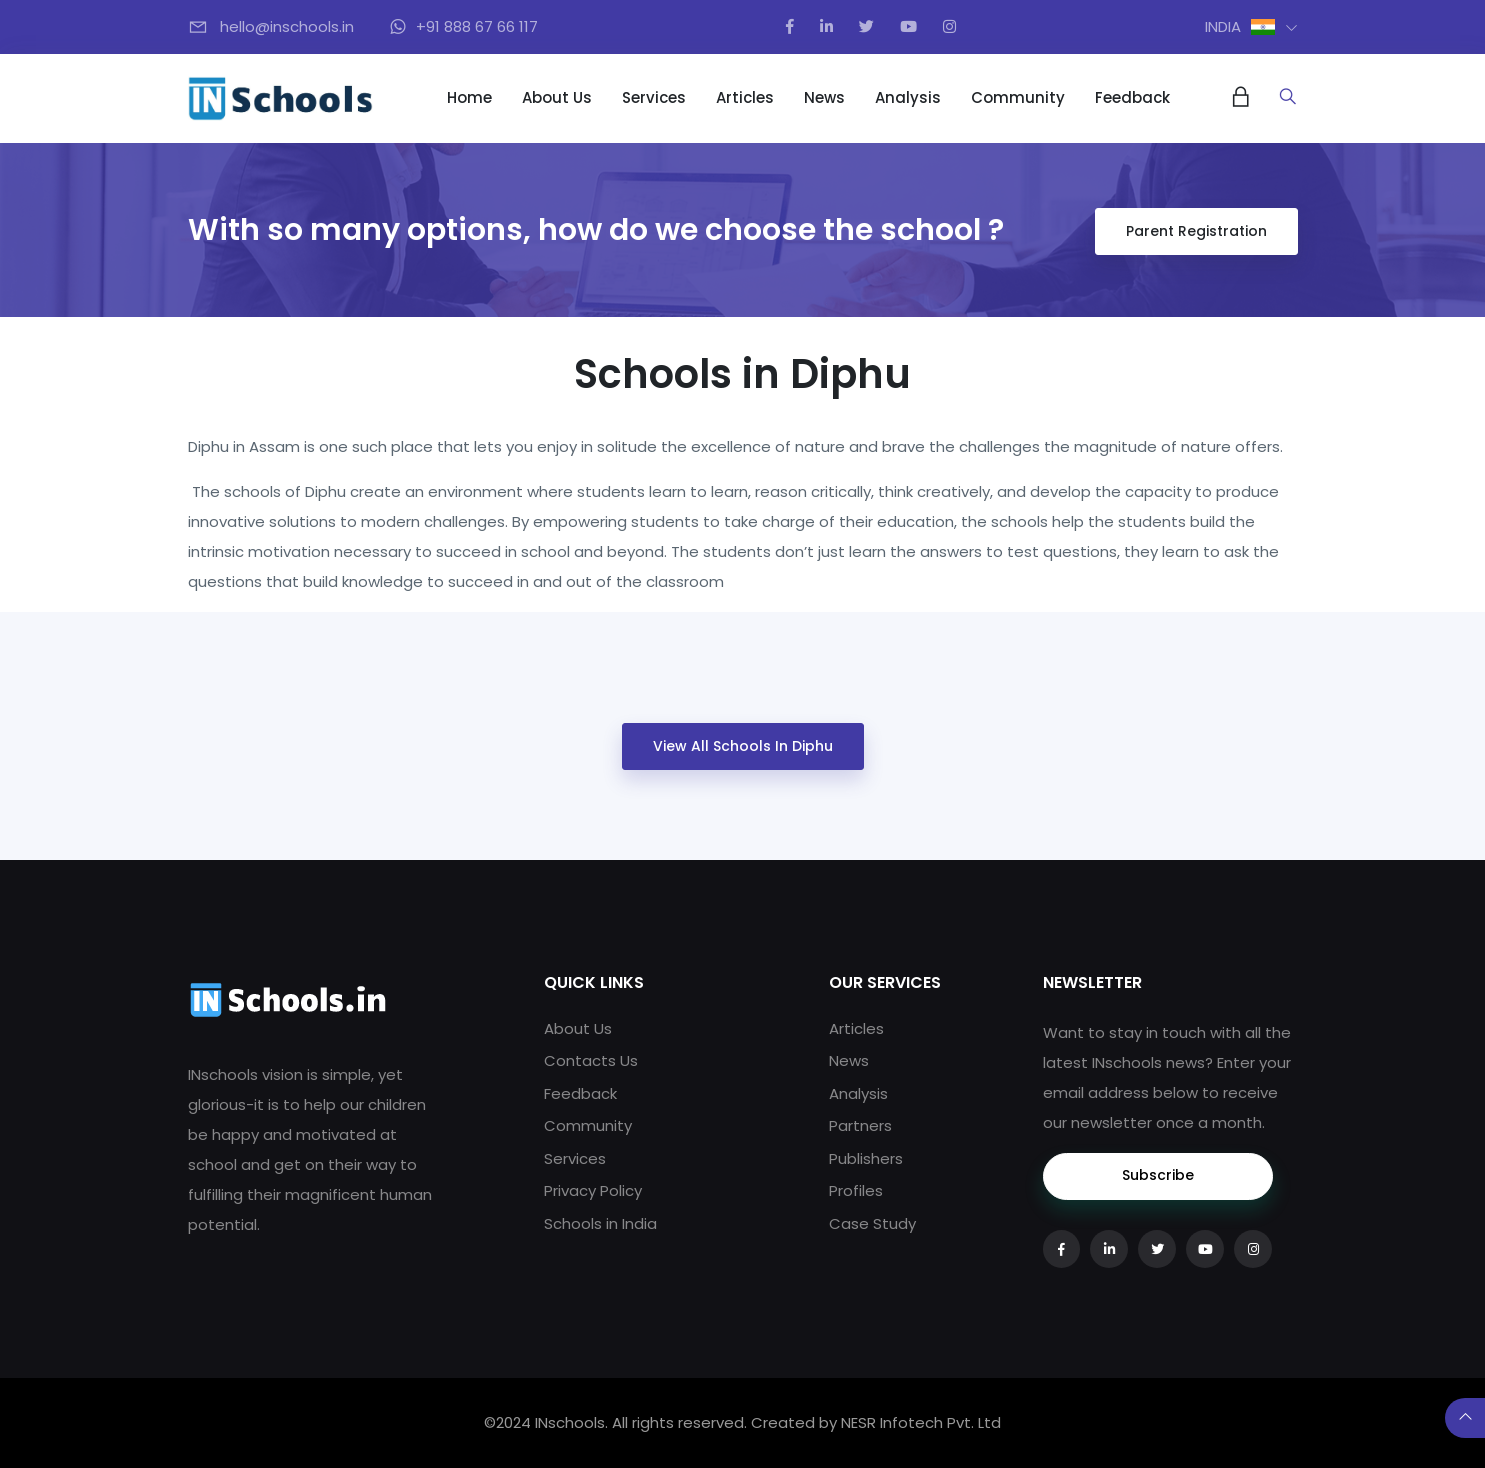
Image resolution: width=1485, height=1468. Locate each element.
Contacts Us (591, 1060)
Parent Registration (1196, 231)
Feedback (1132, 97)
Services (654, 97)
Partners (860, 1125)
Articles (745, 97)
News (824, 97)
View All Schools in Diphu (743, 746)
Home (469, 97)
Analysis (908, 97)
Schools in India (600, 1223)
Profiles (856, 1190)
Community (1018, 97)
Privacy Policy (593, 1190)
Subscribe (1158, 1175)
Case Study (872, 1223)
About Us (557, 97)
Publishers (866, 1158)
